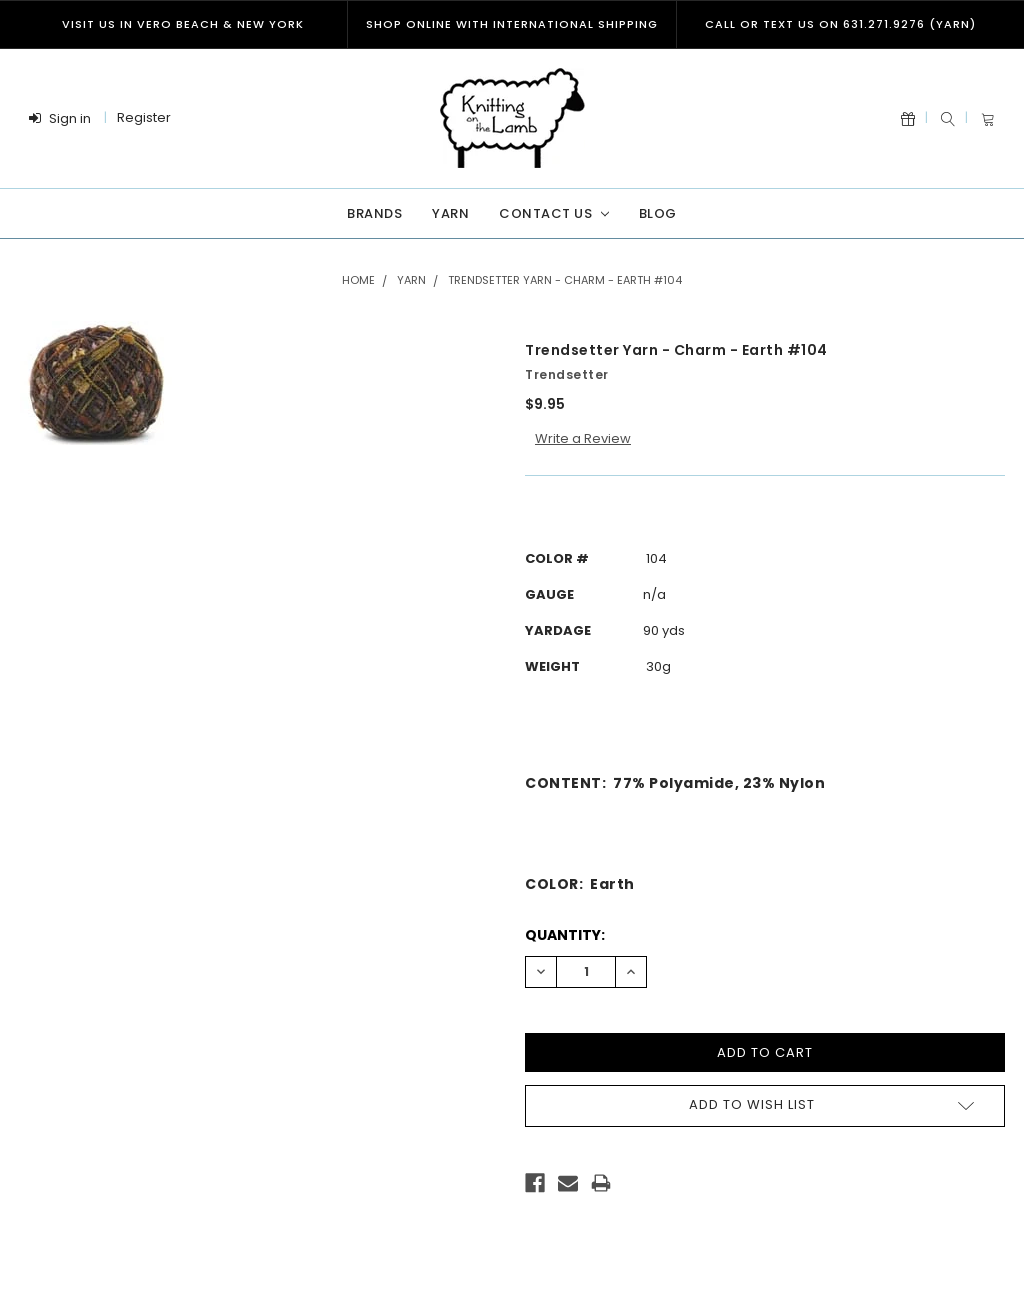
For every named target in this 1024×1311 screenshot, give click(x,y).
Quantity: (565, 935)
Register (144, 117)
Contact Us (553, 213)
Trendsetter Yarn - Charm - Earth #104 (565, 280)
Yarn (450, 213)
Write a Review (583, 438)
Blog (658, 213)
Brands (374, 213)
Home (358, 280)
